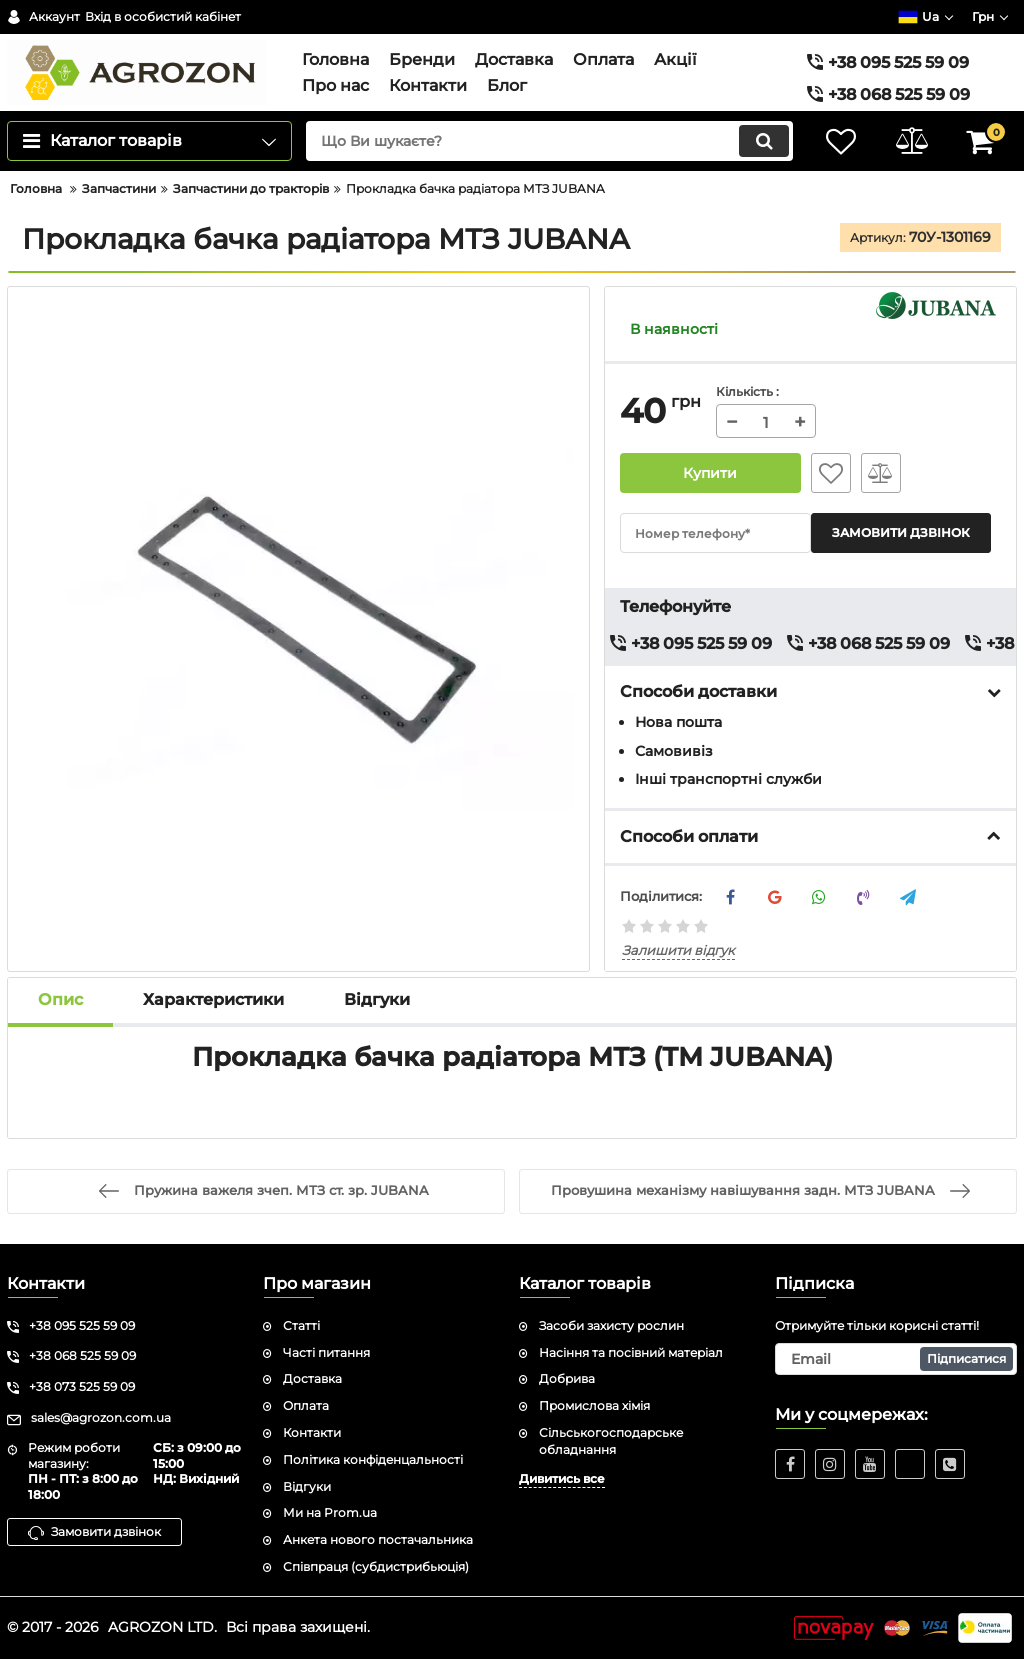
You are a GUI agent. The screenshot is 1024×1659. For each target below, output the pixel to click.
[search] (549, 141)
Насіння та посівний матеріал (631, 1352)
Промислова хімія (594, 1405)
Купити (710, 473)
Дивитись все (562, 1478)
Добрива (567, 1378)
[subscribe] (896, 1359)
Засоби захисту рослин (611, 1325)
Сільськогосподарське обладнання (611, 1441)
